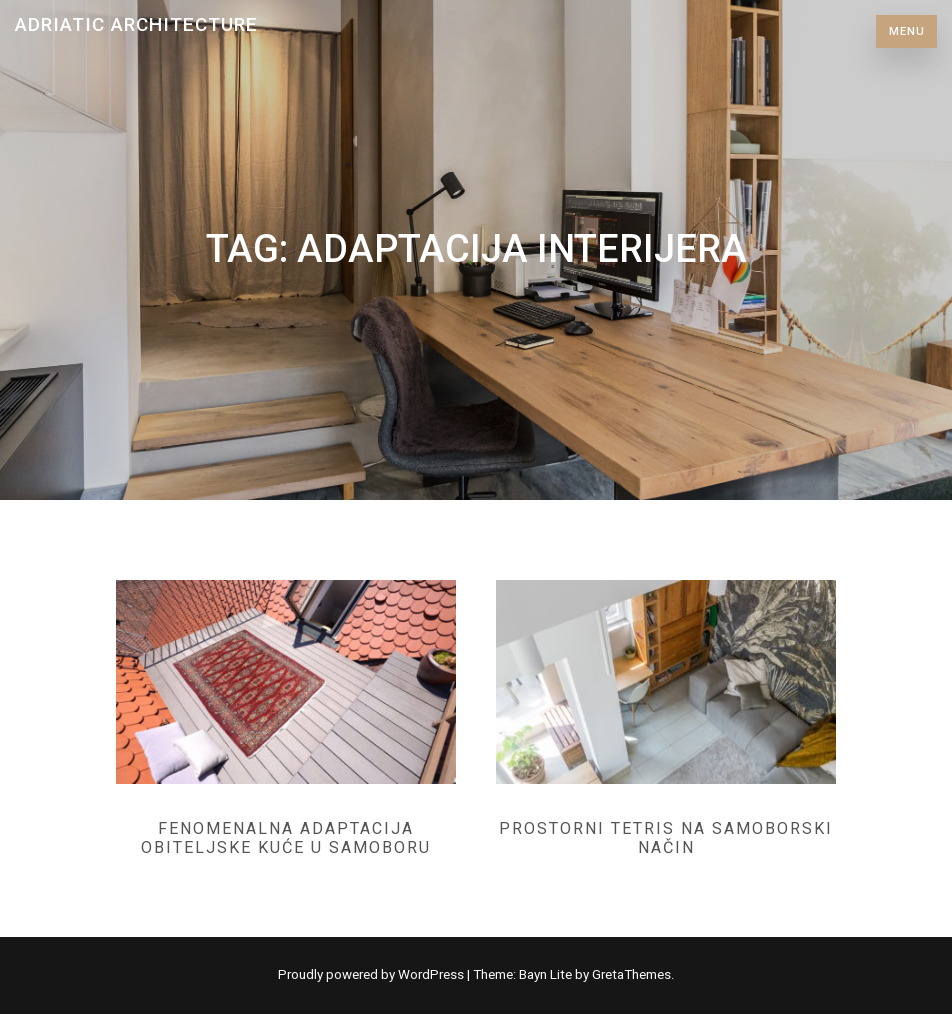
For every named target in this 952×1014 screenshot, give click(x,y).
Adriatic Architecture (136, 24)
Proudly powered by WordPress (372, 974)
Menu (907, 31)
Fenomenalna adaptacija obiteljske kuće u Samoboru (286, 838)
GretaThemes (631, 974)
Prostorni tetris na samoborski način (666, 838)
